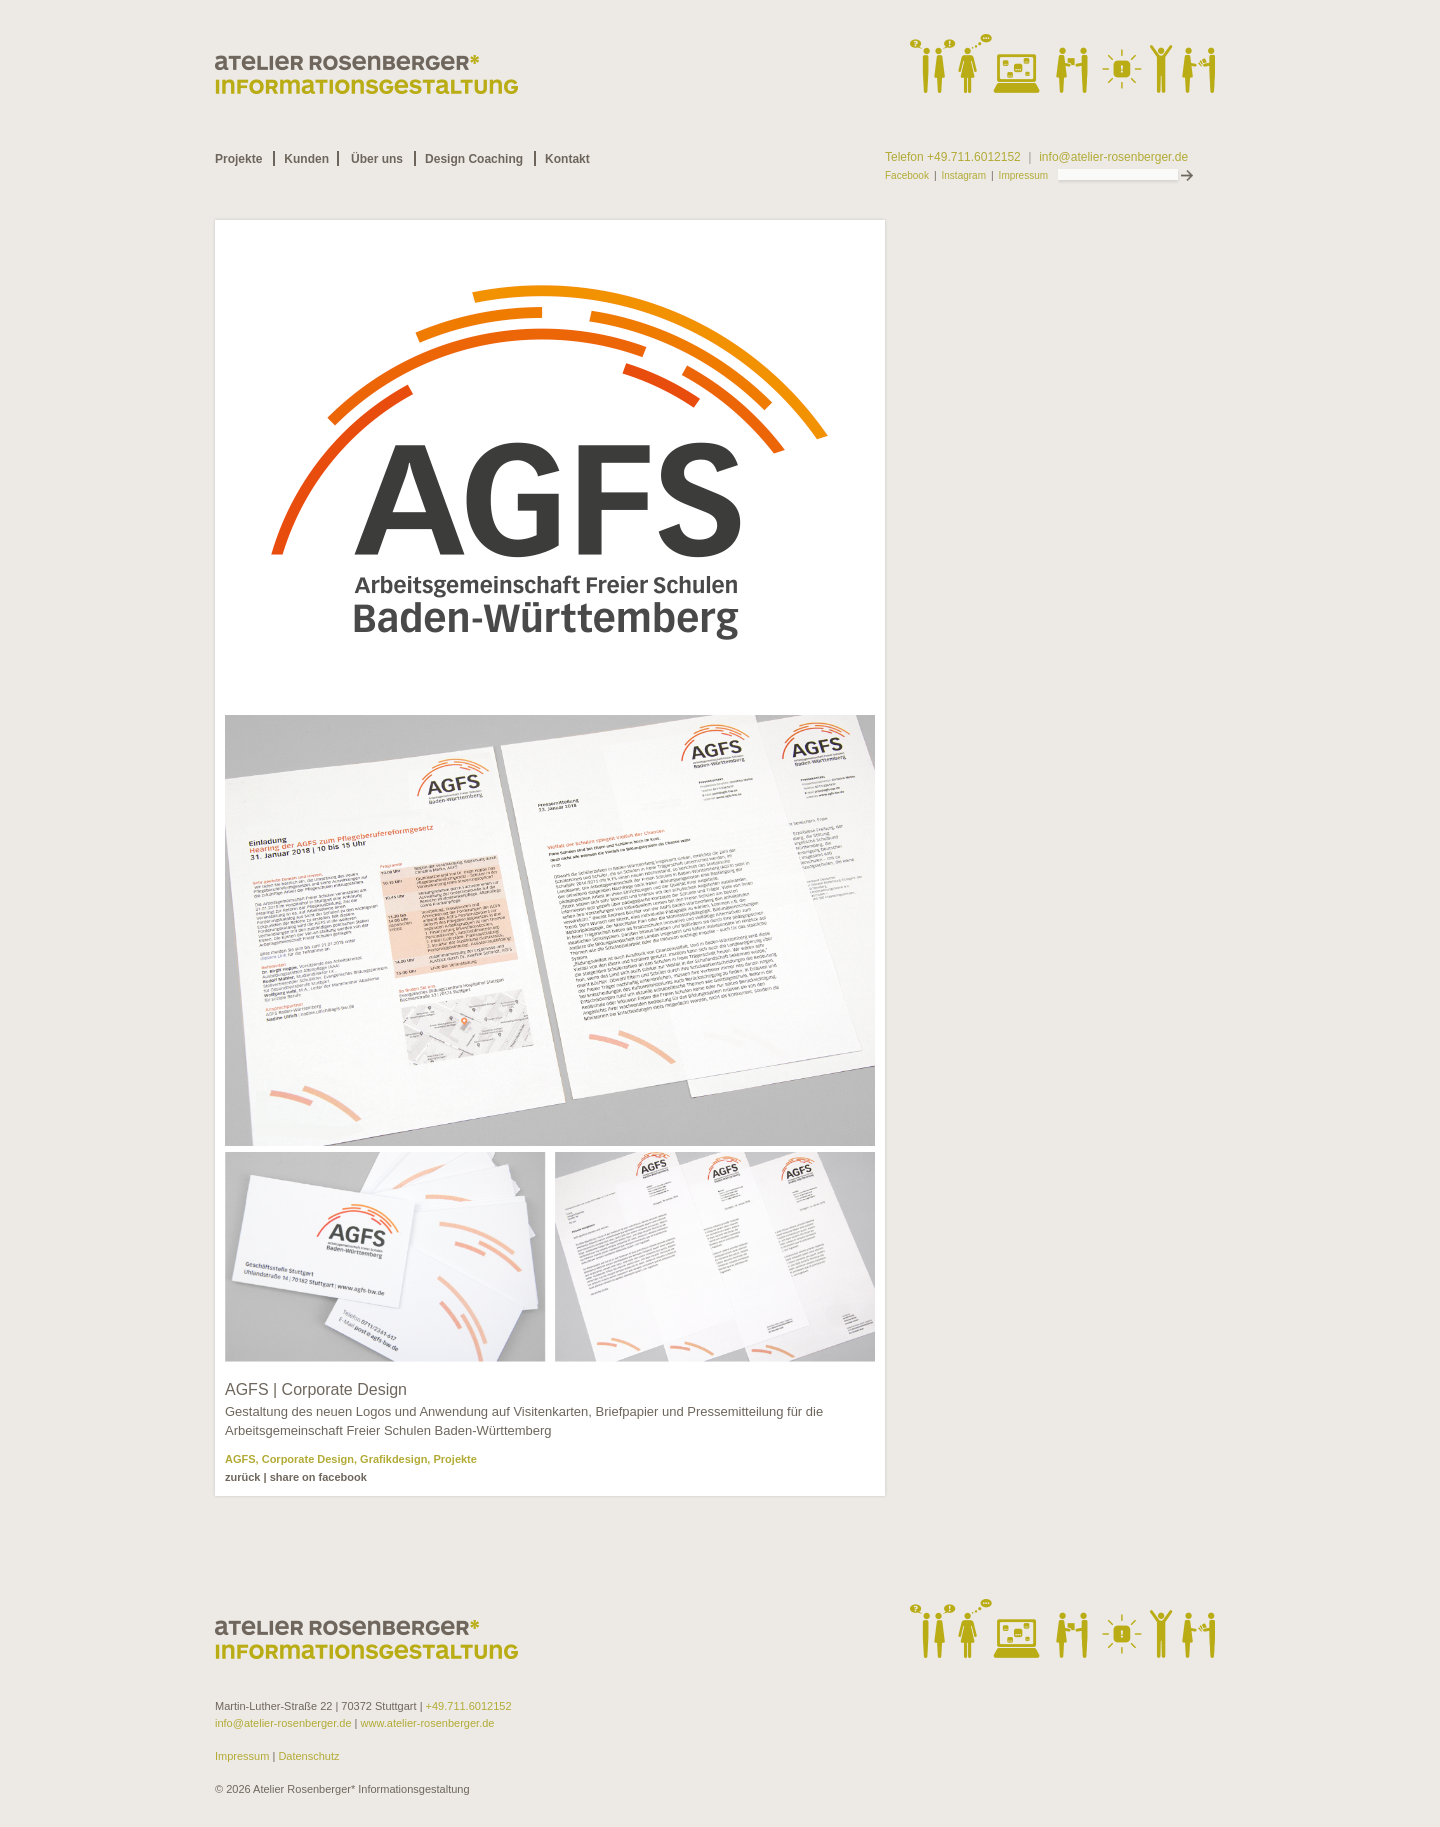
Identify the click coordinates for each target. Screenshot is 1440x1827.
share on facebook (318, 1477)
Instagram (964, 176)
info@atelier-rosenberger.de (1113, 157)
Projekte (238, 159)
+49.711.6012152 (469, 1706)
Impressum (1023, 176)
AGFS (240, 1459)
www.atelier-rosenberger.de (428, 1723)
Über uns (377, 159)
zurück (242, 1477)
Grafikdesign (393, 1459)
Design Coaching (474, 159)
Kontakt (567, 159)
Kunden (306, 159)
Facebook (907, 176)
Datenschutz (307, 1756)
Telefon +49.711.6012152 (953, 157)
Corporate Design (308, 1459)
